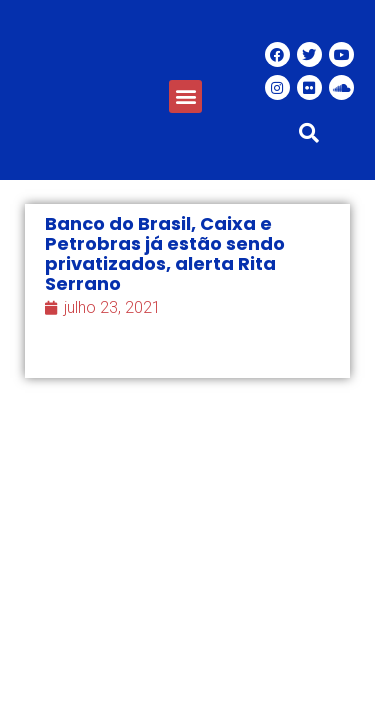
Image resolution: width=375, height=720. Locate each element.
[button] (185, 96)
